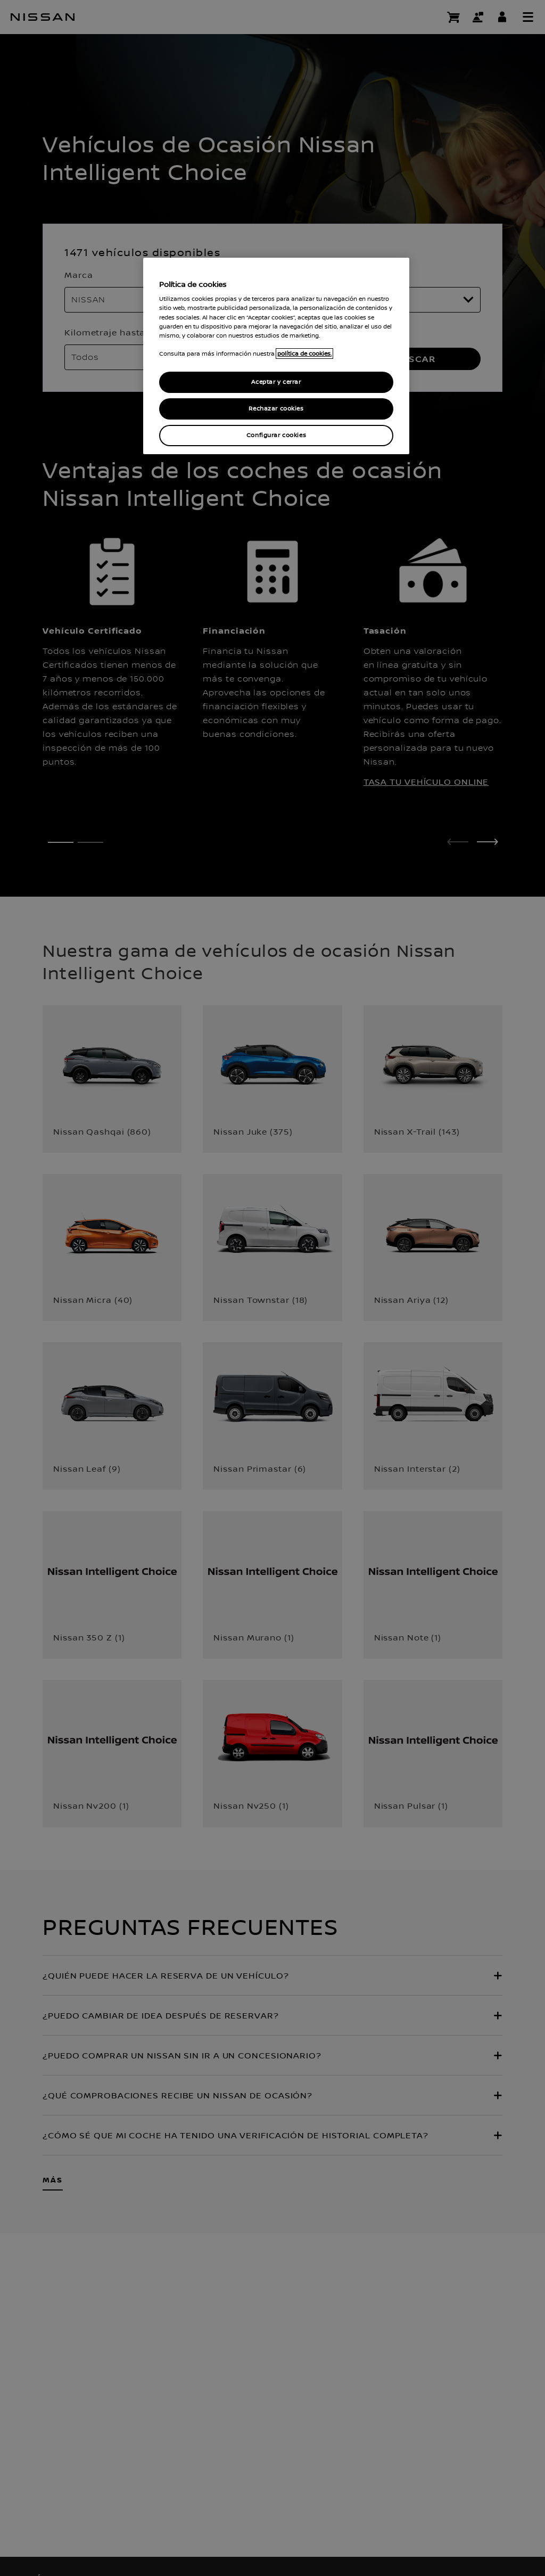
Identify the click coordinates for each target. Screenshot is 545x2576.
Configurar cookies (276, 435)
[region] (276, 356)
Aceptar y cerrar (276, 382)
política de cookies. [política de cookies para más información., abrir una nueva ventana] (304, 353)
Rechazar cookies (276, 408)
